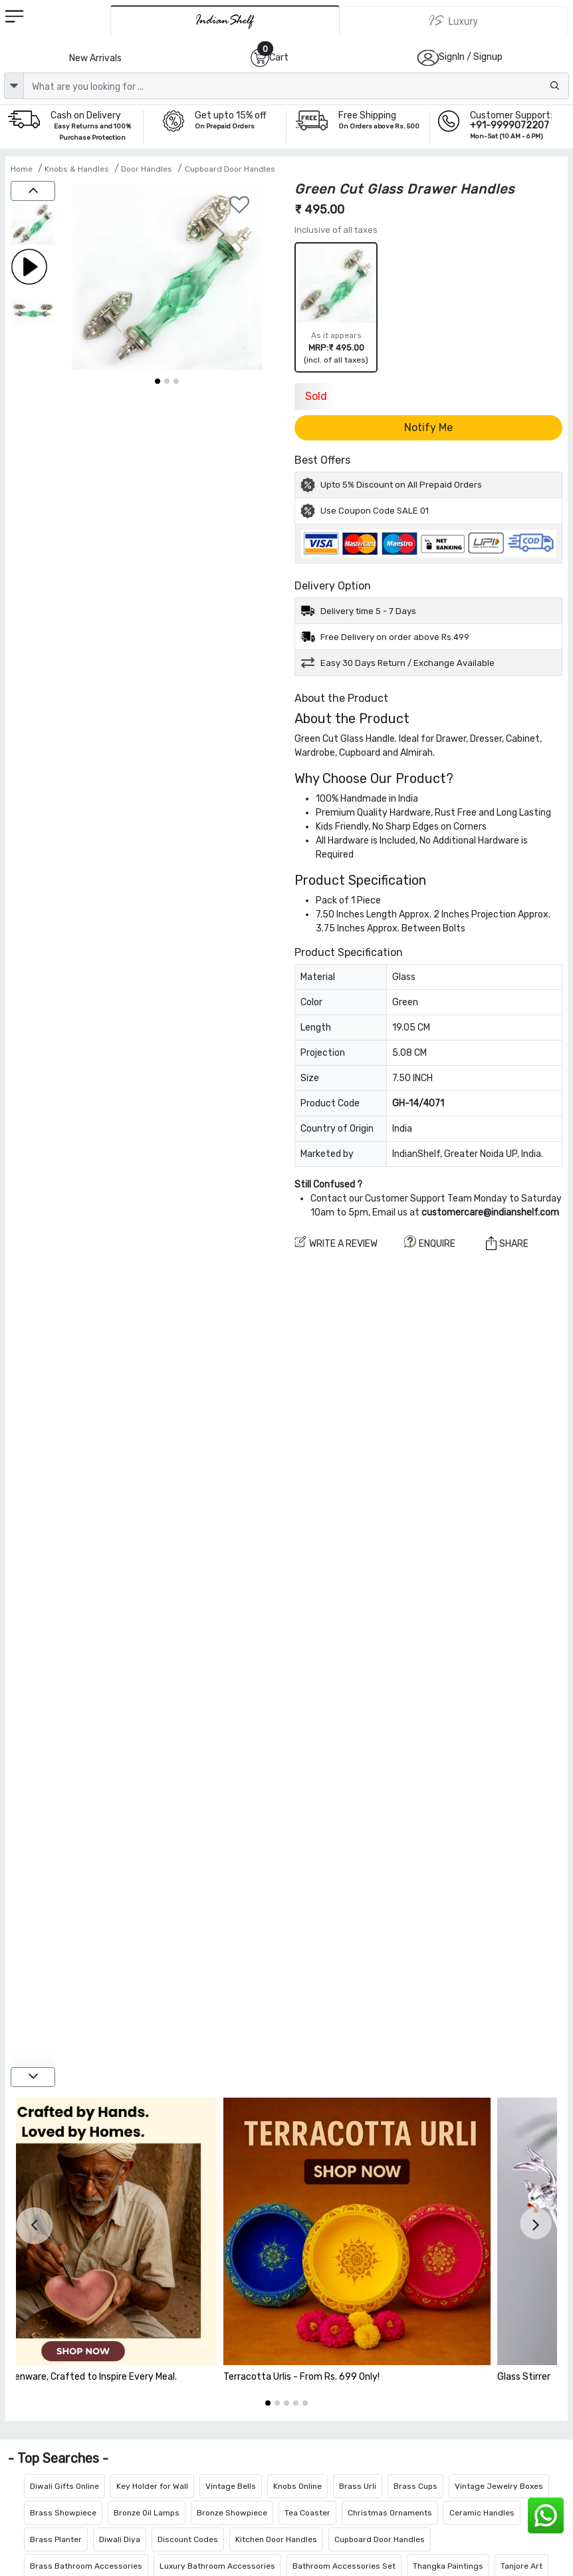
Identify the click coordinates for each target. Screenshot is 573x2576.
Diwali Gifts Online (64, 2486)
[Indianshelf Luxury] (454, 20)
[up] (33, 191)
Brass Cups (415, 2486)
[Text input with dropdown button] (296, 86)
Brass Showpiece (63, 2512)
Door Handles (146, 169)
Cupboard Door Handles (230, 169)
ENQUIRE (429, 1242)
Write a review (336, 1242)
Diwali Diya (119, 2539)
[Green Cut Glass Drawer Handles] (33, 224)
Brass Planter (56, 2539)
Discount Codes (188, 2539)
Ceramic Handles (482, 2512)
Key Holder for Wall (152, 2486)
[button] (157, 381)
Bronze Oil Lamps (146, 2512)
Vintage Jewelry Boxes (499, 2486)
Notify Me (428, 427)
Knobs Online (297, 2486)
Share (507, 1243)
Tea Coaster (307, 2512)
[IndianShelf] (225, 20)
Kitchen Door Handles (276, 2539)
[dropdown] (14, 86)
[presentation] (34, 2225)
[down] (33, 2077)
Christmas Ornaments (390, 2512)
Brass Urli (357, 2486)
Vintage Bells (230, 2486)
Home (22, 169)
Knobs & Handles (77, 169)
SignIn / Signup (471, 57)
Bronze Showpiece (232, 2512)
